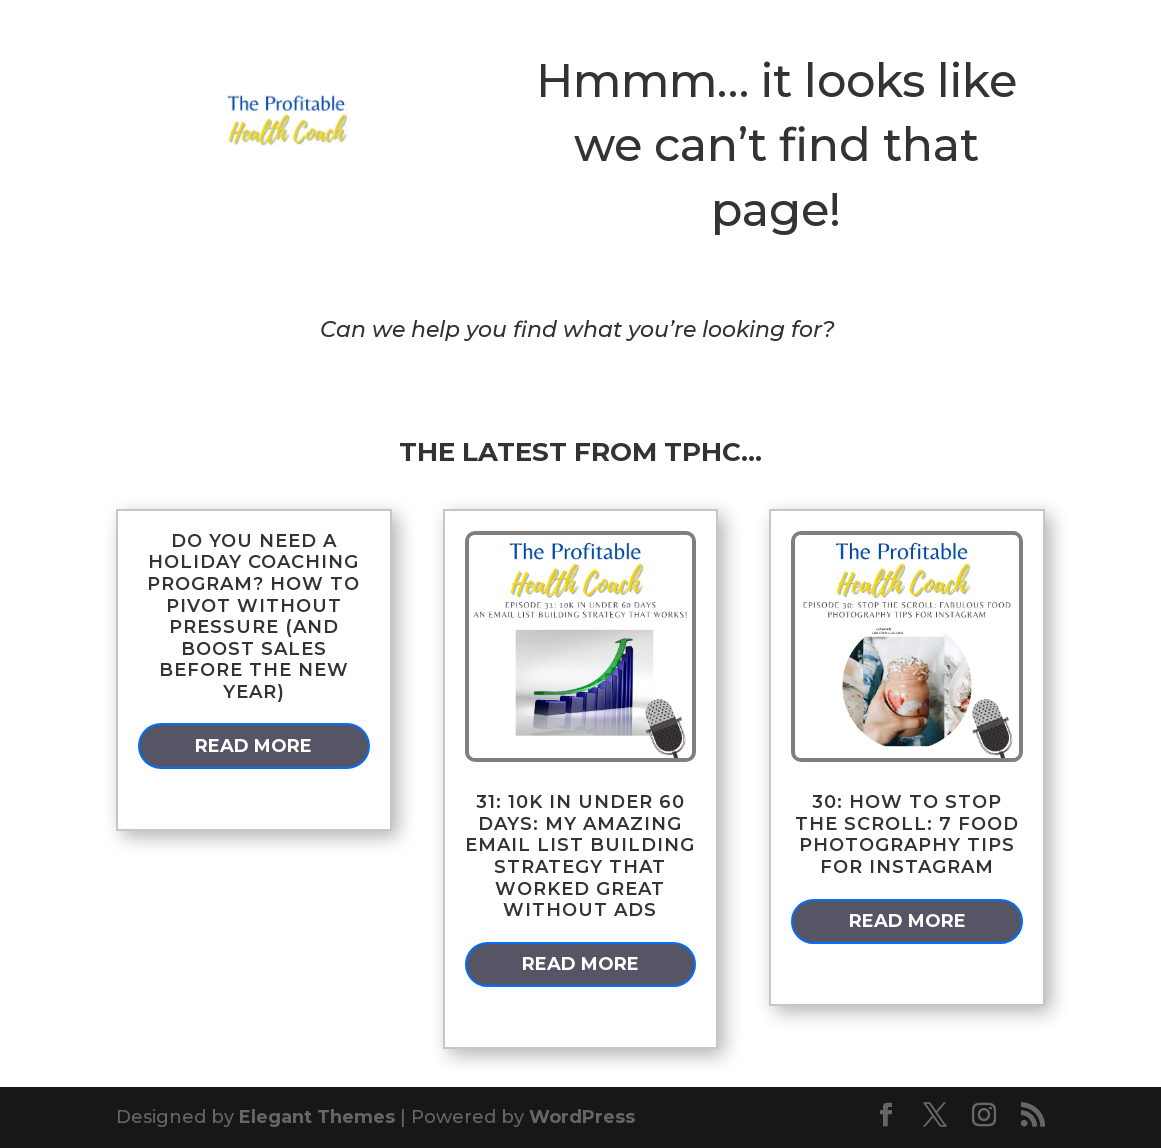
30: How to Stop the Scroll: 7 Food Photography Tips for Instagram (907, 834)
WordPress (582, 1117)
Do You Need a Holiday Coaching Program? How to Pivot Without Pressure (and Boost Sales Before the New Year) (253, 616)
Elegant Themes (317, 1117)
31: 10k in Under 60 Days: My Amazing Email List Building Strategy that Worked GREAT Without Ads (580, 856)
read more (253, 746)
